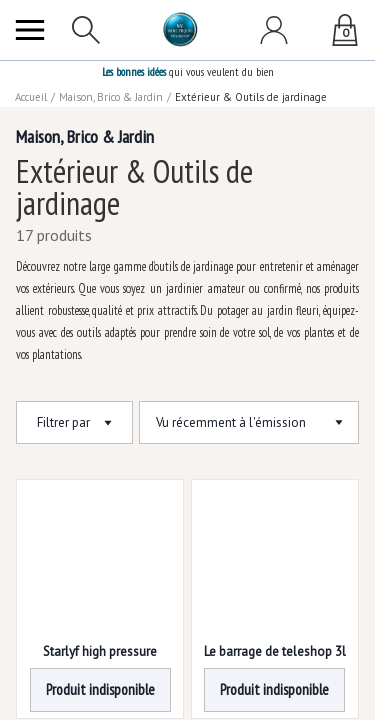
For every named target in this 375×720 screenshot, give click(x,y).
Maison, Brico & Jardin (111, 97)
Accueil (31, 97)
